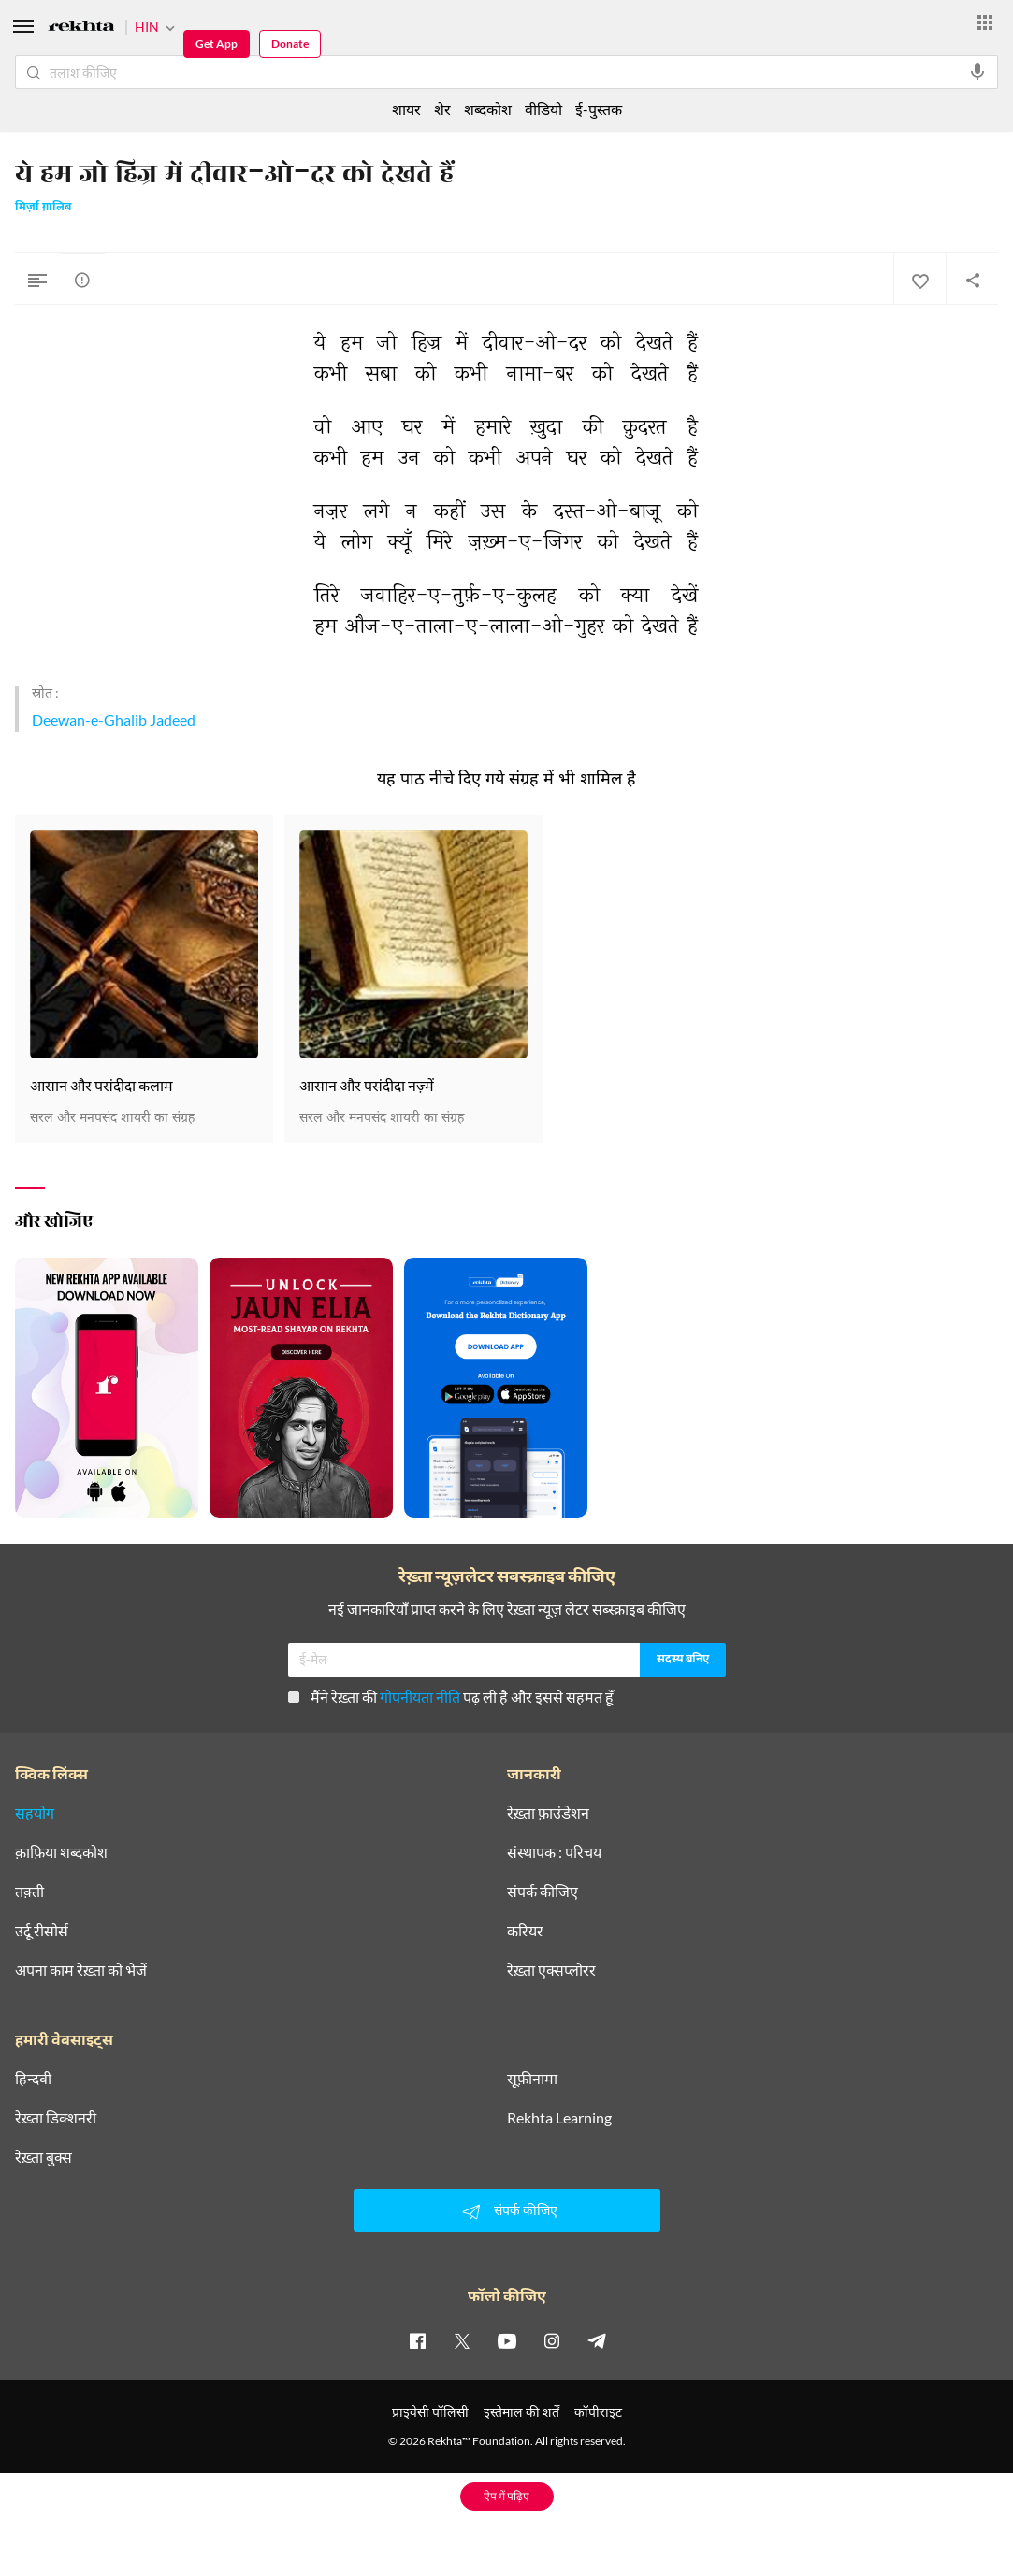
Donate (290, 43)
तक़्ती (29, 1891)
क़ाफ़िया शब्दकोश (61, 1852)
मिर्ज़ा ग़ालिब (43, 207)
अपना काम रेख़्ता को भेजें (81, 1970)
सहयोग (34, 1813)
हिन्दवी (33, 2078)
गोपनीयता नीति (420, 1696)
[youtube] (507, 2340)
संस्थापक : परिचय (554, 1852)
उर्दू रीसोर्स (41, 1930)
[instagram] (552, 2340)
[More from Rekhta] (985, 22)
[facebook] (417, 2340)
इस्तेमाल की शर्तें (521, 2412)
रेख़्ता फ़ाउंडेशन (548, 1813)
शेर (442, 109)
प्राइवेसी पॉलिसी (430, 2412)
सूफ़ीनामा (532, 2078)
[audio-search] (977, 72)
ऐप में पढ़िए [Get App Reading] (506, 2496)
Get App (216, 43)
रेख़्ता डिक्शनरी (55, 2117)
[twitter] (462, 2340)
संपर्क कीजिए (542, 1891)
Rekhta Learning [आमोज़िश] (559, 2117)
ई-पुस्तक (598, 109)
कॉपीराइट (598, 2412)
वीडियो (543, 109)
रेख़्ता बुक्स (43, 2157)
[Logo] (81, 28)
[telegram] (597, 2340)
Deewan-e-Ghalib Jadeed (113, 719)
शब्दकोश (488, 109)
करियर (525, 1930)
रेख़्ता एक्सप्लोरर (551, 1970)
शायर (406, 109)
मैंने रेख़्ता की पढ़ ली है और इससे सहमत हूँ (451, 1696)
